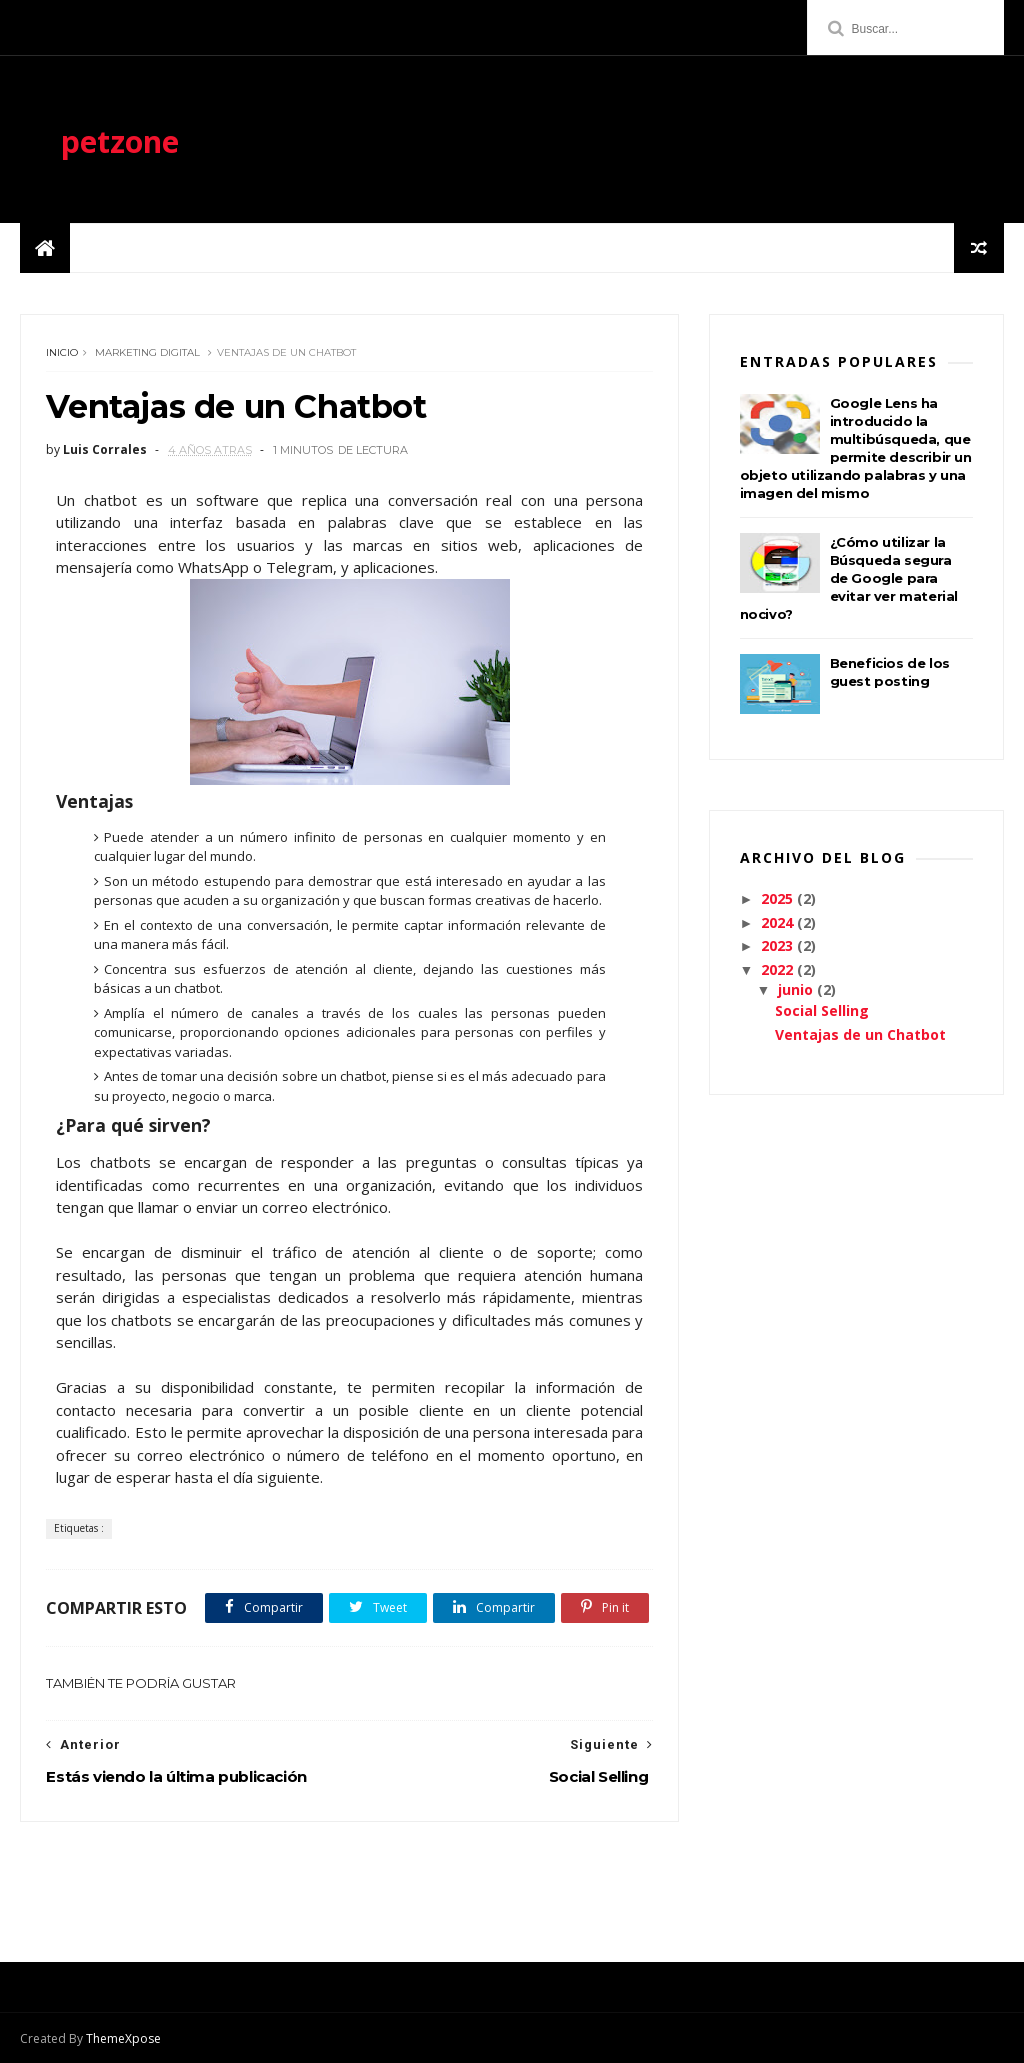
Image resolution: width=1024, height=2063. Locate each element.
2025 (779, 898)
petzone (120, 141)
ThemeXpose (123, 2038)
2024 (779, 922)
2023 (779, 945)
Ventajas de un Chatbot (860, 1034)
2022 (779, 969)
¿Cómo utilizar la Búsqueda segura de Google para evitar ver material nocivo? (849, 578)
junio (797, 989)
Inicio (62, 352)
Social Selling (822, 1010)
